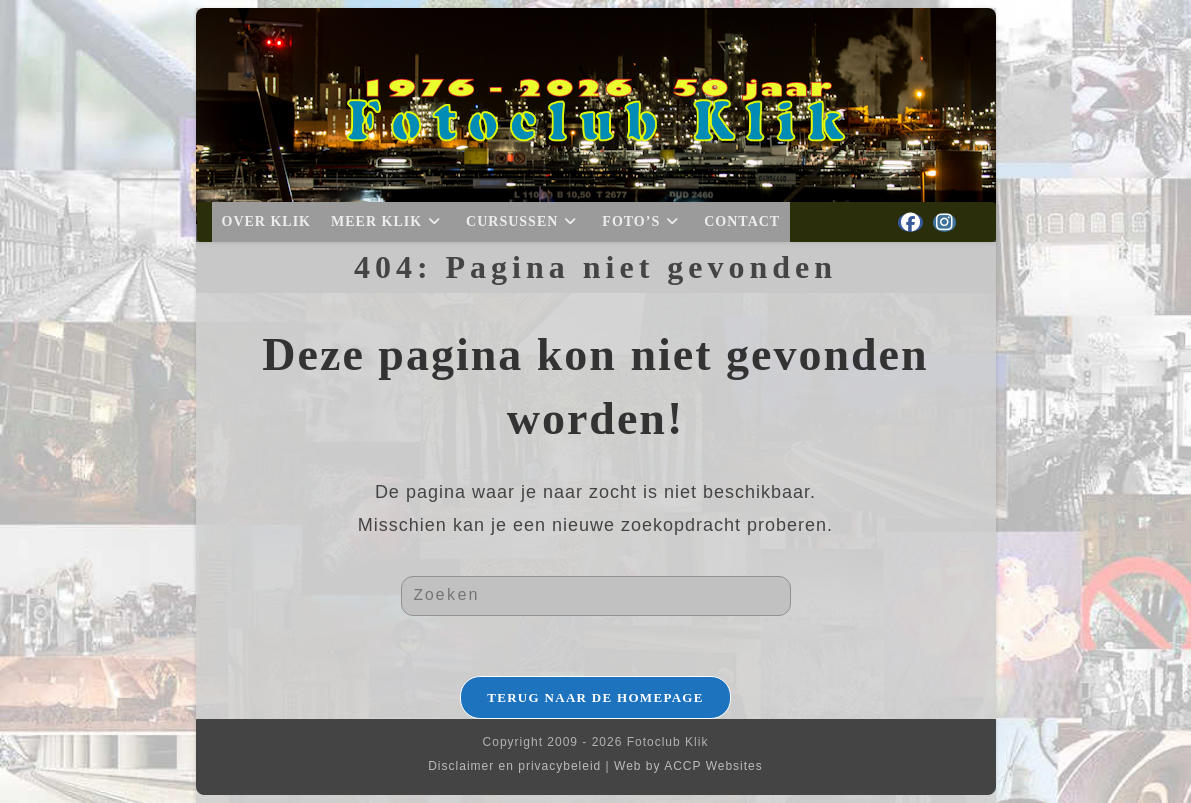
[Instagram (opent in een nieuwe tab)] (944, 222)
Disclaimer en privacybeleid (514, 766)
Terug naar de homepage (595, 697)
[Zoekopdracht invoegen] (596, 596)
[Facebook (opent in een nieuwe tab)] (910, 222)
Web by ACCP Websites (688, 766)
